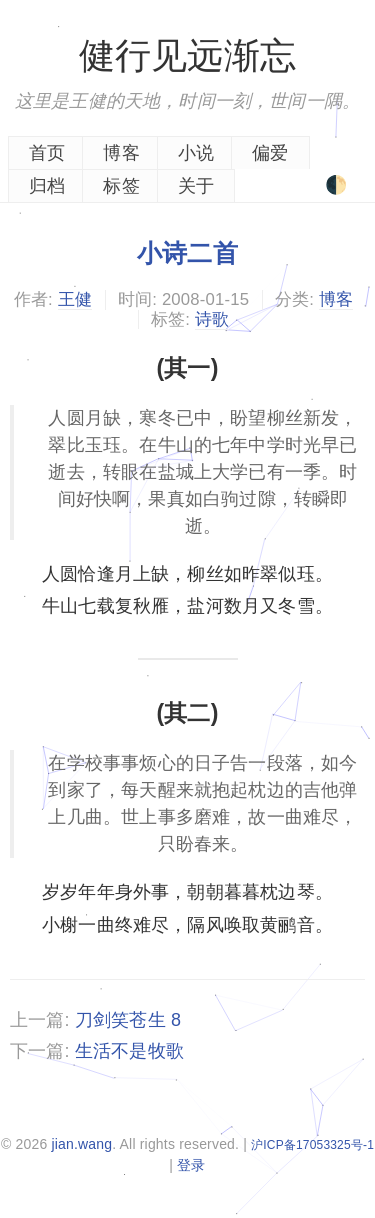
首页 (47, 153)
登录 (191, 1165)
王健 (75, 299)
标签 (121, 186)
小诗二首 (187, 253)
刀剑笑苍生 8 (128, 1020)
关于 (196, 186)
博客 (121, 153)
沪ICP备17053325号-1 (312, 1145)
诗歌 (212, 319)
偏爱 (270, 153)
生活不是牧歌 (129, 1051)
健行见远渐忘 (187, 55)
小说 (196, 153)
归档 (47, 186)
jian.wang (81, 1144)
